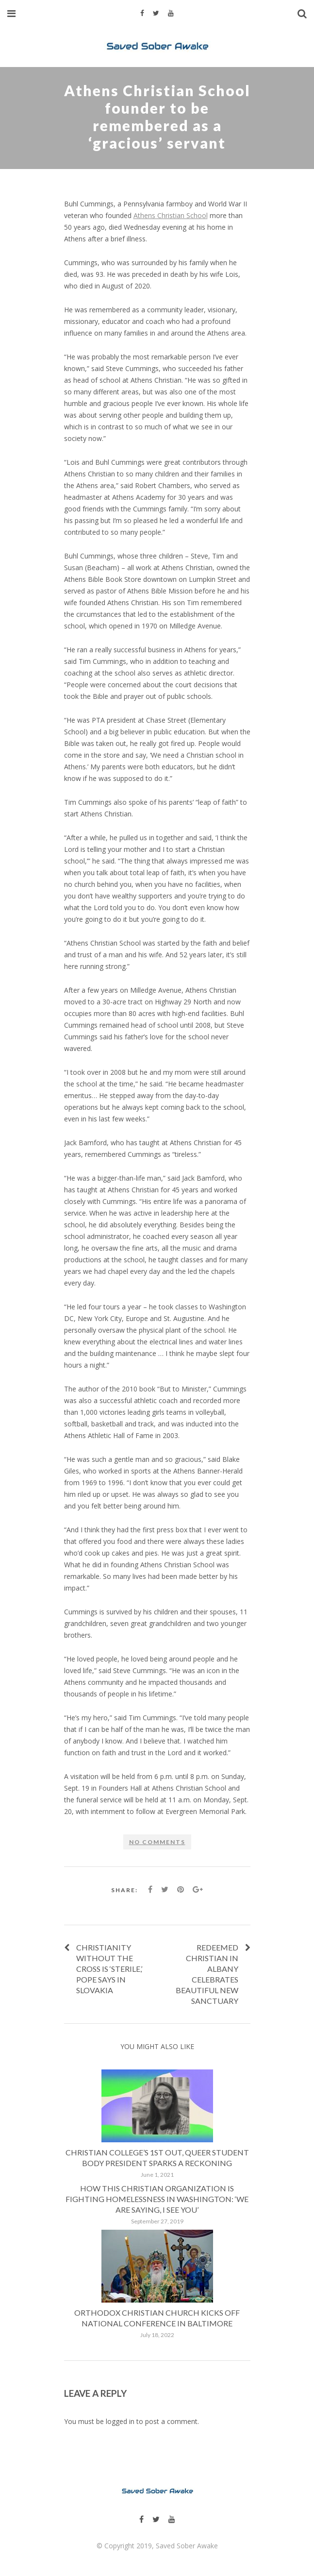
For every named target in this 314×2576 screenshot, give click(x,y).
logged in (120, 2421)
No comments (157, 1842)
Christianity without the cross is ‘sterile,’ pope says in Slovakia (109, 1969)
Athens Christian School (170, 215)
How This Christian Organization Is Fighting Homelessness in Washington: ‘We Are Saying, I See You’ (157, 2199)
